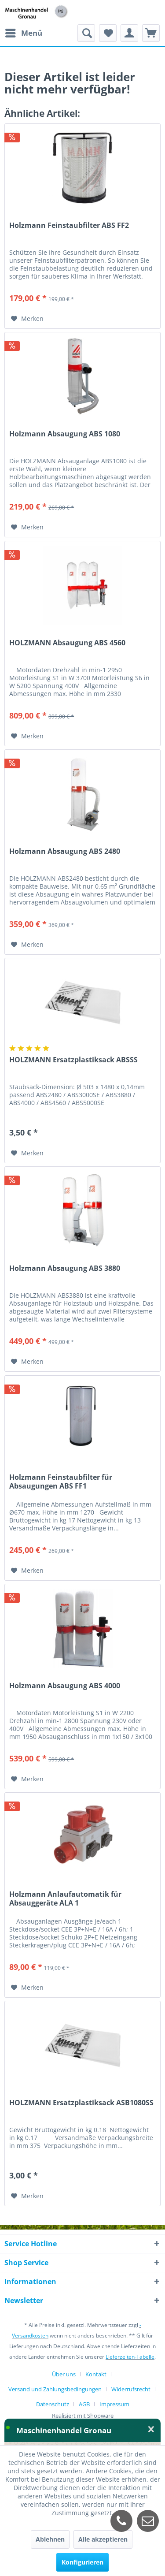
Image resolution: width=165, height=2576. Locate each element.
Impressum (114, 2404)
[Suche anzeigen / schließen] (86, 33)
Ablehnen (50, 2539)
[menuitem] (23, 33)
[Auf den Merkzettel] (27, 318)
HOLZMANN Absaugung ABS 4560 (67, 643)
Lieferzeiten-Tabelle (130, 2356)
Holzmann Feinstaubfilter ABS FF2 (69, 225)
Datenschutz (52, 2404)
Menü (23, 32)
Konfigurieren (82, 2562)
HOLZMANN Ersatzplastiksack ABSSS (73, 1060)
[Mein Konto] (129, 33)
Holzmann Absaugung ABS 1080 (64, 434)
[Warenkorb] (151, 33)
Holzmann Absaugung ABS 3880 (64, 1268)
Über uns (64, 2374)
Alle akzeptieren (103, 2539)
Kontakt (95, 2374)
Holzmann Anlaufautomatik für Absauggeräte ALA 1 (65, 1898)
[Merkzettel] (108, 33)
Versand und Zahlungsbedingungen (55, 2389)
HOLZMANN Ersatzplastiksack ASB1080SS (81, 2102)
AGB (84, 2404)
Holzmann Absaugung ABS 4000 (64, 1685)
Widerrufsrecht (130, 2389)
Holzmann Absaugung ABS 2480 (64, 851)
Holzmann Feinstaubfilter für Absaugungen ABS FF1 (60, 1481)
